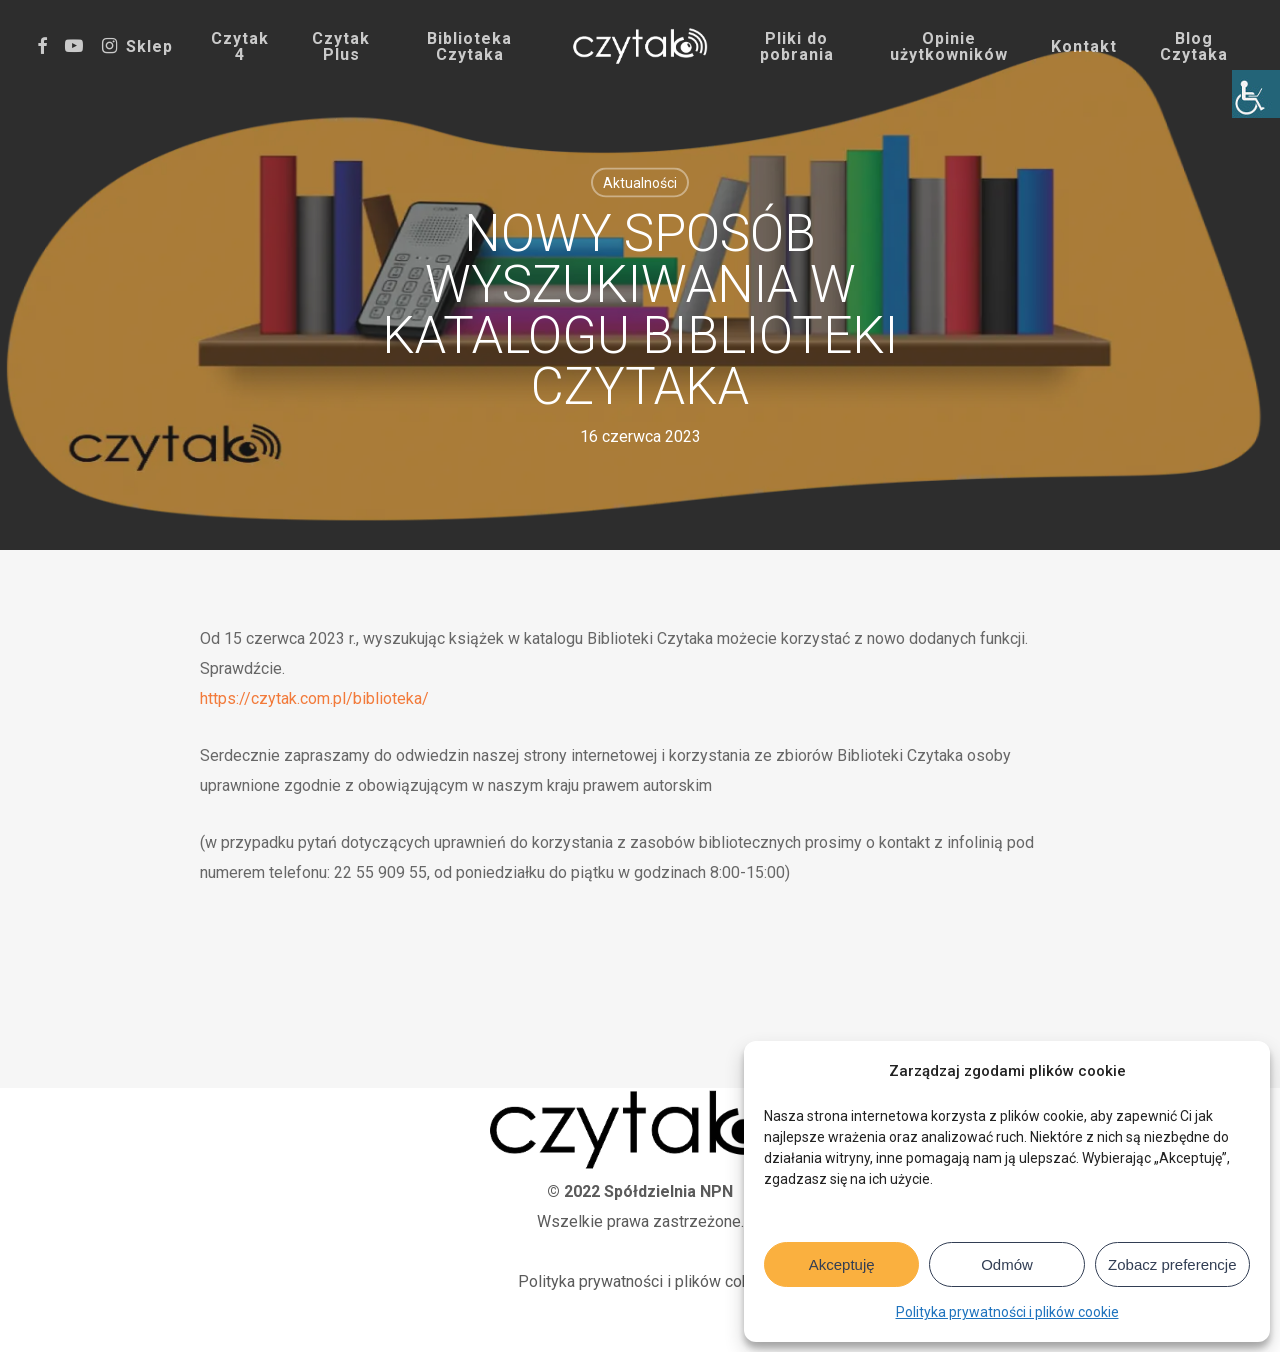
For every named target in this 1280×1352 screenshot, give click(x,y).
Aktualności (640, 183)
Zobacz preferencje (1172, 1264)
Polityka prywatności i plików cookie (1007, 1312)
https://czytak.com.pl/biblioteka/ (314, 698)
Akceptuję (842, 1264)
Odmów (1007, 1264)
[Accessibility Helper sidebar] (1256, 94)
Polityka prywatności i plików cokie (640, 1281)
